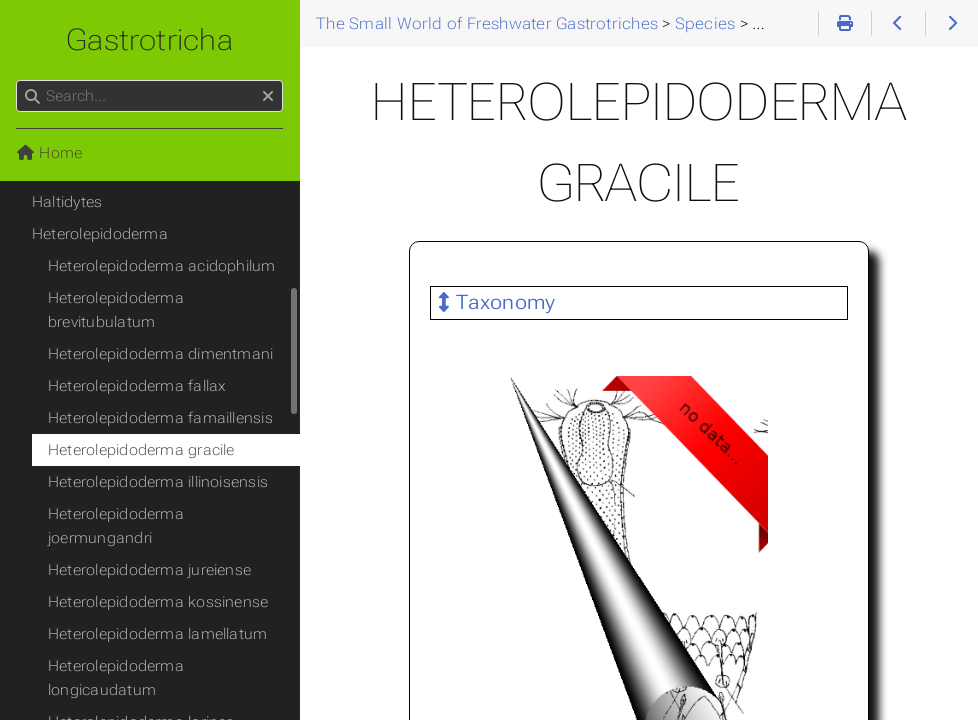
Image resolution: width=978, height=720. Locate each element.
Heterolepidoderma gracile (141, 450)
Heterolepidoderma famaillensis (160, 418)
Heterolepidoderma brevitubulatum (116, 310)
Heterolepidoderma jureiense (149, 570)
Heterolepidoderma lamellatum (157, 634)
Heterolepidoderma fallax (137, 386)
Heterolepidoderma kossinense (158, 602)
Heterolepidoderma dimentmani (160, 354)
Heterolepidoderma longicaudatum (116, 678)
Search (17, 80)
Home (49, 153)
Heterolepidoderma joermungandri (116, 526)
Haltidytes (67, 202)
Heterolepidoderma (100, 234)
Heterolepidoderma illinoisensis (158, 482)
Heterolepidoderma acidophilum (162, 266)
